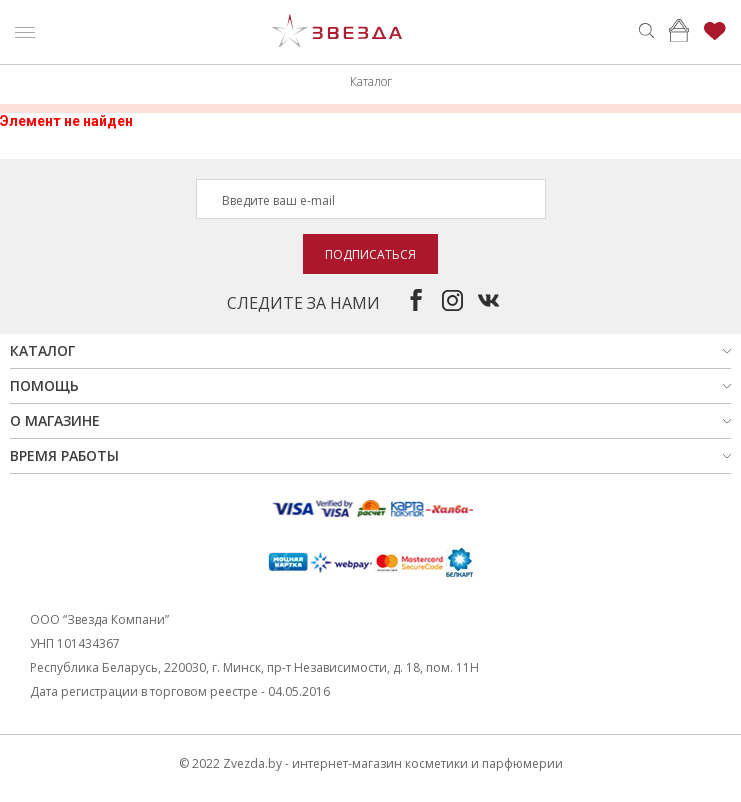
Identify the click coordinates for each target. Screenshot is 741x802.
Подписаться (370, 254)
